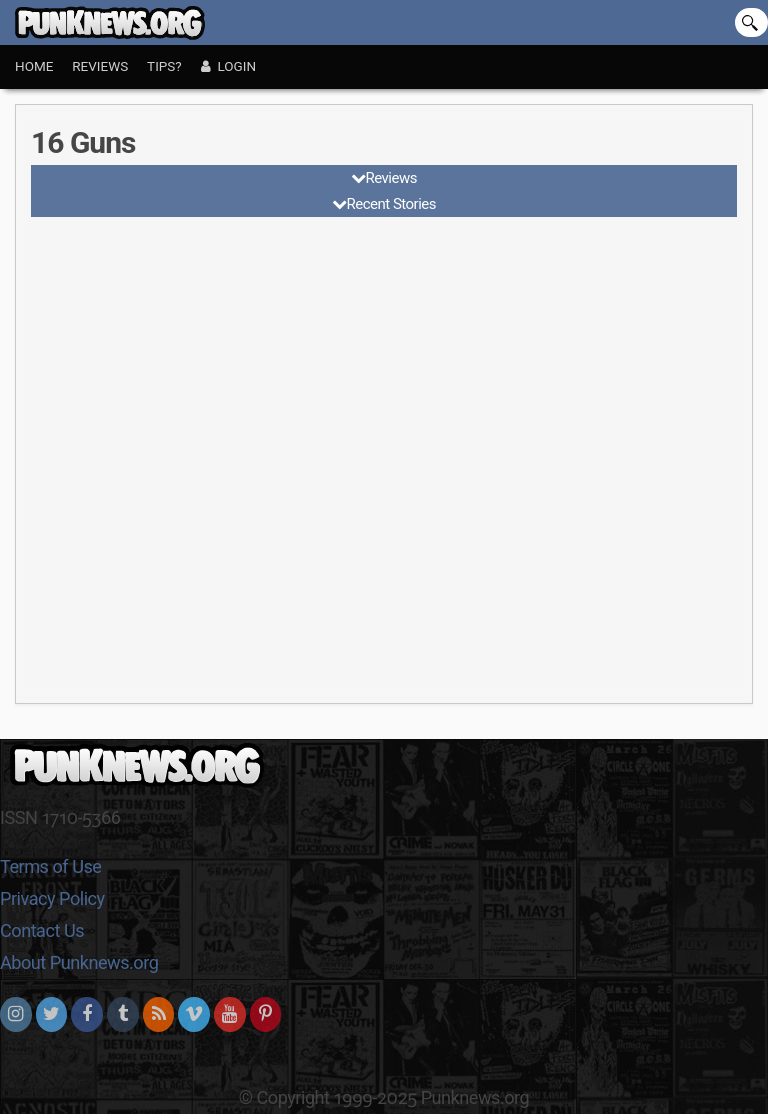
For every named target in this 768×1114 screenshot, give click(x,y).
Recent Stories (391, 204)
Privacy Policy (52, 898)
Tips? (164, 66)
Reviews (100, 66)
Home (34, 66)
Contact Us (42, 930)
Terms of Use (50, 866)
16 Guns (83, 142)
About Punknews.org (79, 962)
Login (228, 66)
